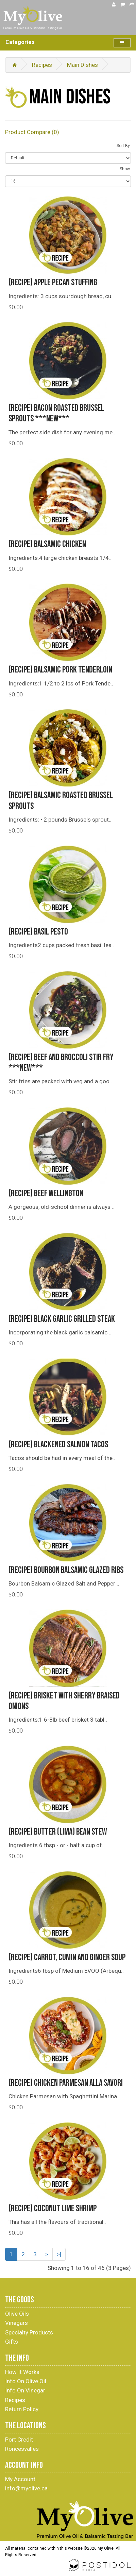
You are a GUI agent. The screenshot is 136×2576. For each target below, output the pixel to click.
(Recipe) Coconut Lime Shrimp (52, 2208)
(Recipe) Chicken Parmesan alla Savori (65, 2083)
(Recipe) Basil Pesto (38, 932)
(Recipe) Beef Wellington (45, 1193)
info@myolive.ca (26, 2488)
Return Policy (21, 2409)
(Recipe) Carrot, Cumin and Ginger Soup (66, 1957)
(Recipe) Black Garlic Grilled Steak (61, 1319)
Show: (125, 169)
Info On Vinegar (25, 2390)
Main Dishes (82, 64)
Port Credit (19, 2439)
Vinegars (16, 2322)
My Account (20, 2479)
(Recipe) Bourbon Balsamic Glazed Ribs (65, 1570)
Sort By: (124, 145)
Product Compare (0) (32, 132)
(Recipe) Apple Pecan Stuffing (52, 282)
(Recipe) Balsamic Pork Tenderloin (60, 670)
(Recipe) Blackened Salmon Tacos (58, 1444)
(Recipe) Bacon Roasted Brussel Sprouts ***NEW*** (56, 413)
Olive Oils (17, 2313)
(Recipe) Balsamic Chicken (47, 544)
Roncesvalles (22, 2448)
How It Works (22, 2372)
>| (59, 2254)
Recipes (42, 64)
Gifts (11, 2341)
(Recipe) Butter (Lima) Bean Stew (57, 1832)
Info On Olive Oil (25, 2381)
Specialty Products (29, 2332)
